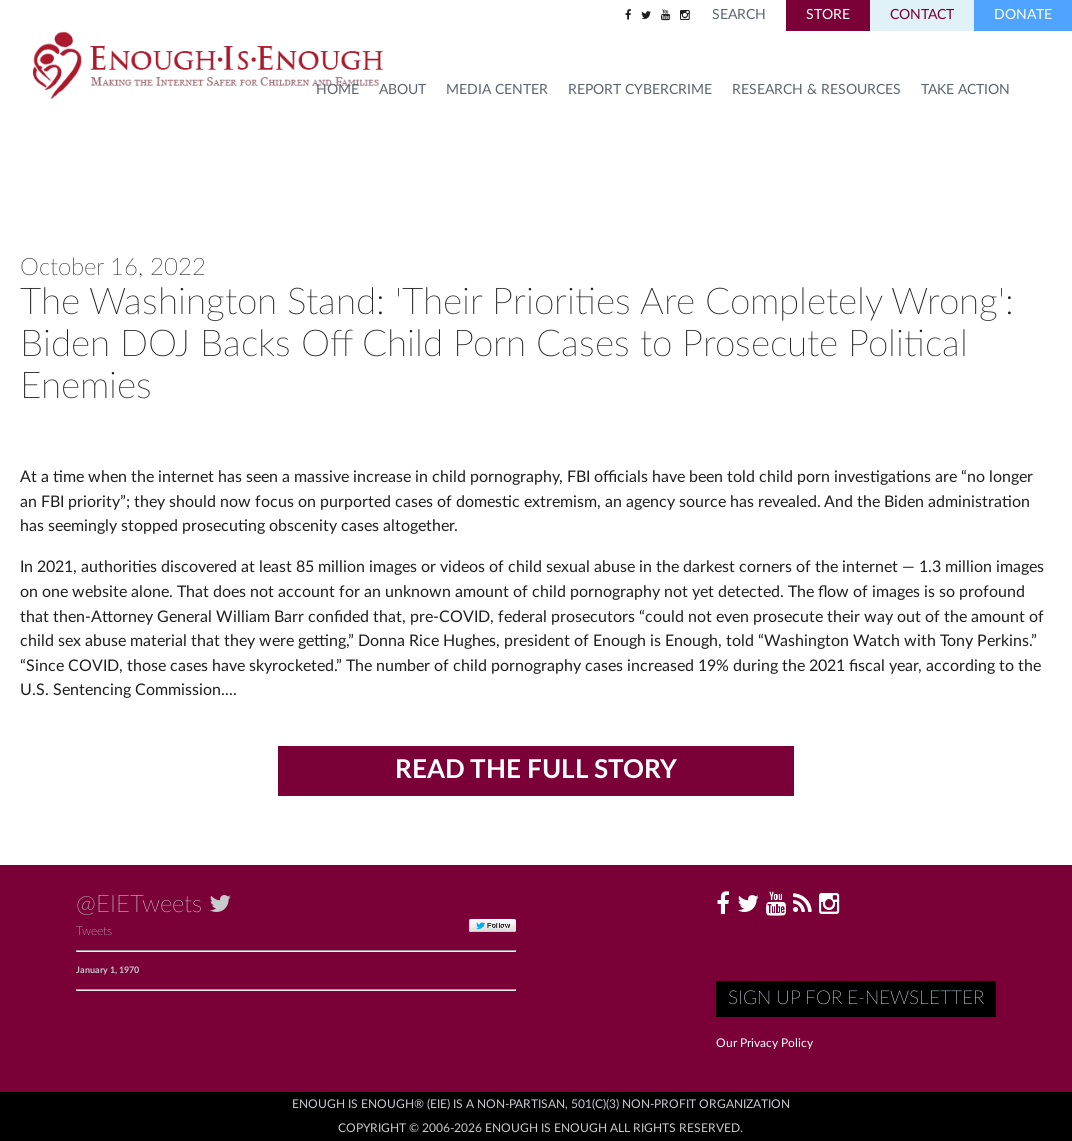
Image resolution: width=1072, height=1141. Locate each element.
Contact (922, 15)
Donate (1023, 15)
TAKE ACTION (965, 90)
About (402, 90)
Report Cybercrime (640, 90)
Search (739, 15)
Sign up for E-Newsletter (856, 998)
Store (828, 15)
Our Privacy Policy (764, 1043)
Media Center (497, 90)
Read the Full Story (536, 770)
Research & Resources (816, 90)
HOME (337, 90)
